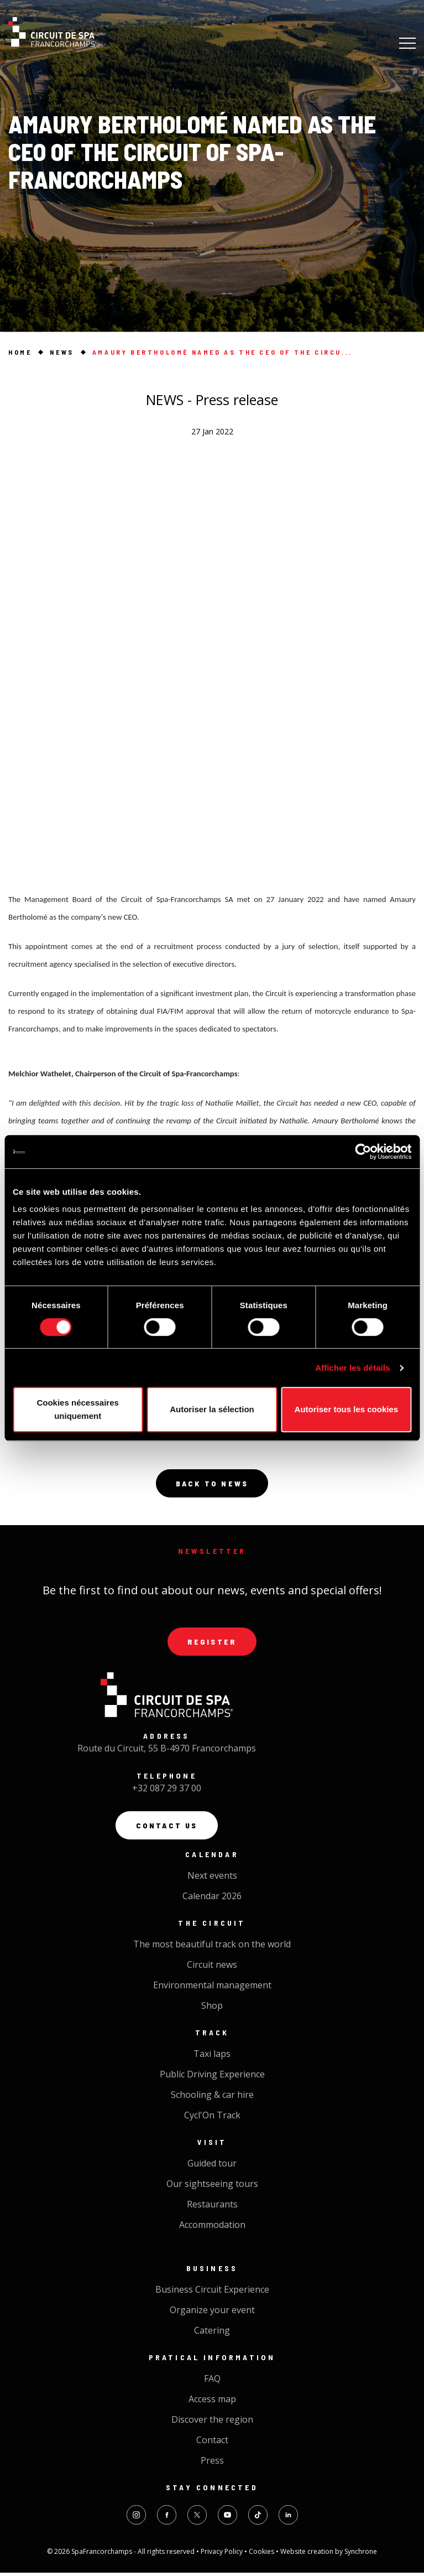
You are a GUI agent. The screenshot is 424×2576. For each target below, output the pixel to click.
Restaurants (212, 2207)
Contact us (167, 1828)
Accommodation (212, 2228)
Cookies (262, 2554)
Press (212, 2464)
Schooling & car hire (212, 2098)
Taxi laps (212, 2057)
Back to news (212, 1484)
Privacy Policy (222, 2554)
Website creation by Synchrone (328, 2554)
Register (212, 1643)
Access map (212, 2402)
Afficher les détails (352, 1367)
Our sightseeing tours (212, 2187)
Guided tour (212, 2166)
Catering (212, 2334)
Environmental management (212, 1988)
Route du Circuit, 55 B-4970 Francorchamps (166, 1750)
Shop (212, 2009)
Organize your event (212, 2313)
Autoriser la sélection (212, 1409)
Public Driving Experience (212, 2077)
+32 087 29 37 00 (166, 1791)
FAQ (212, 2382)
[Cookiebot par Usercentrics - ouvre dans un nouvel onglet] (363, 1151)
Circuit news (212, 1968)
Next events (212, 1879)
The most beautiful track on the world (212, 1947)
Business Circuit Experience (212, 2293)
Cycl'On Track (212, 2118)
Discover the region (212, 2423)
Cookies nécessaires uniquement (77, 1409)
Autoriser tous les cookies (347, 1409)
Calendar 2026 (212, 1899)
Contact (212, 2443)
